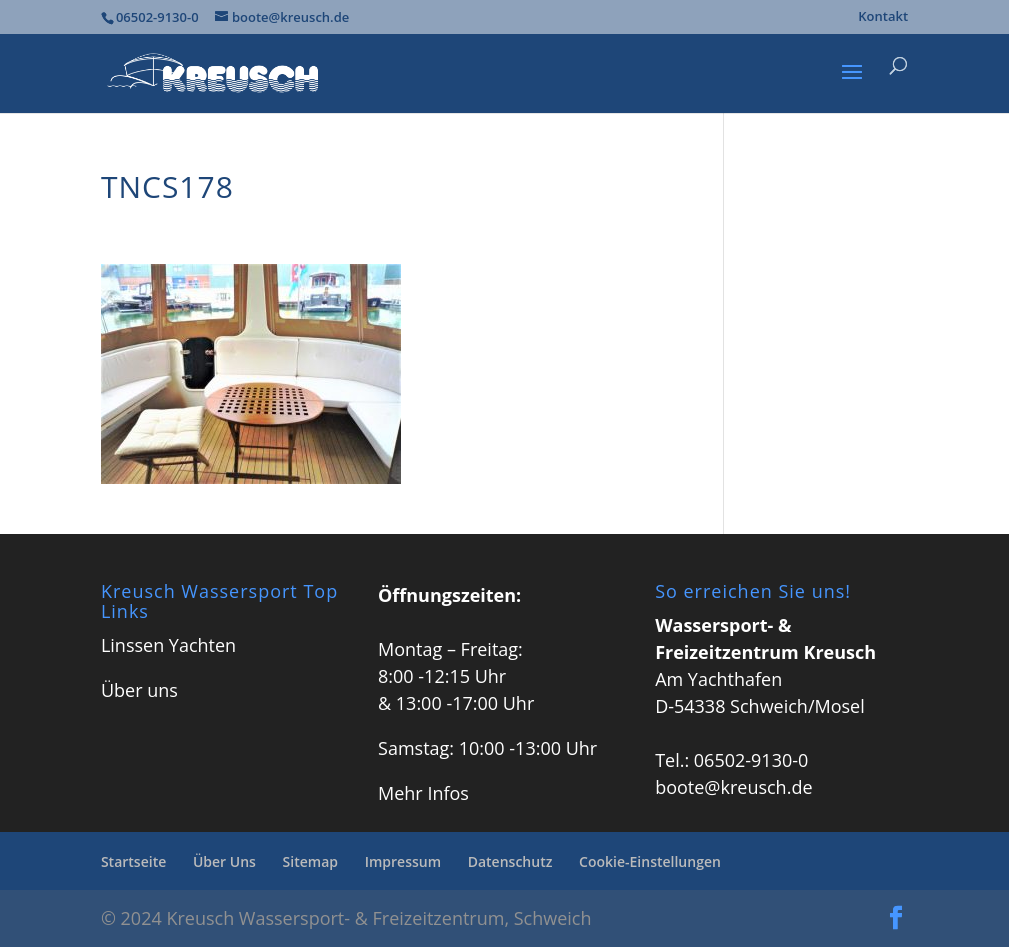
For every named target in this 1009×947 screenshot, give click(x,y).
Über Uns (224, 861)
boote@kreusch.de (733, 787)
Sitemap (310, 861)
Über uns (139, 690)
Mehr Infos (423, 793)
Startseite (133, 861)
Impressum (403, 861)
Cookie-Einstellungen (650, 861)
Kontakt (883, 17)
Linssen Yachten (168, 645)
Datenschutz (510, 861)
